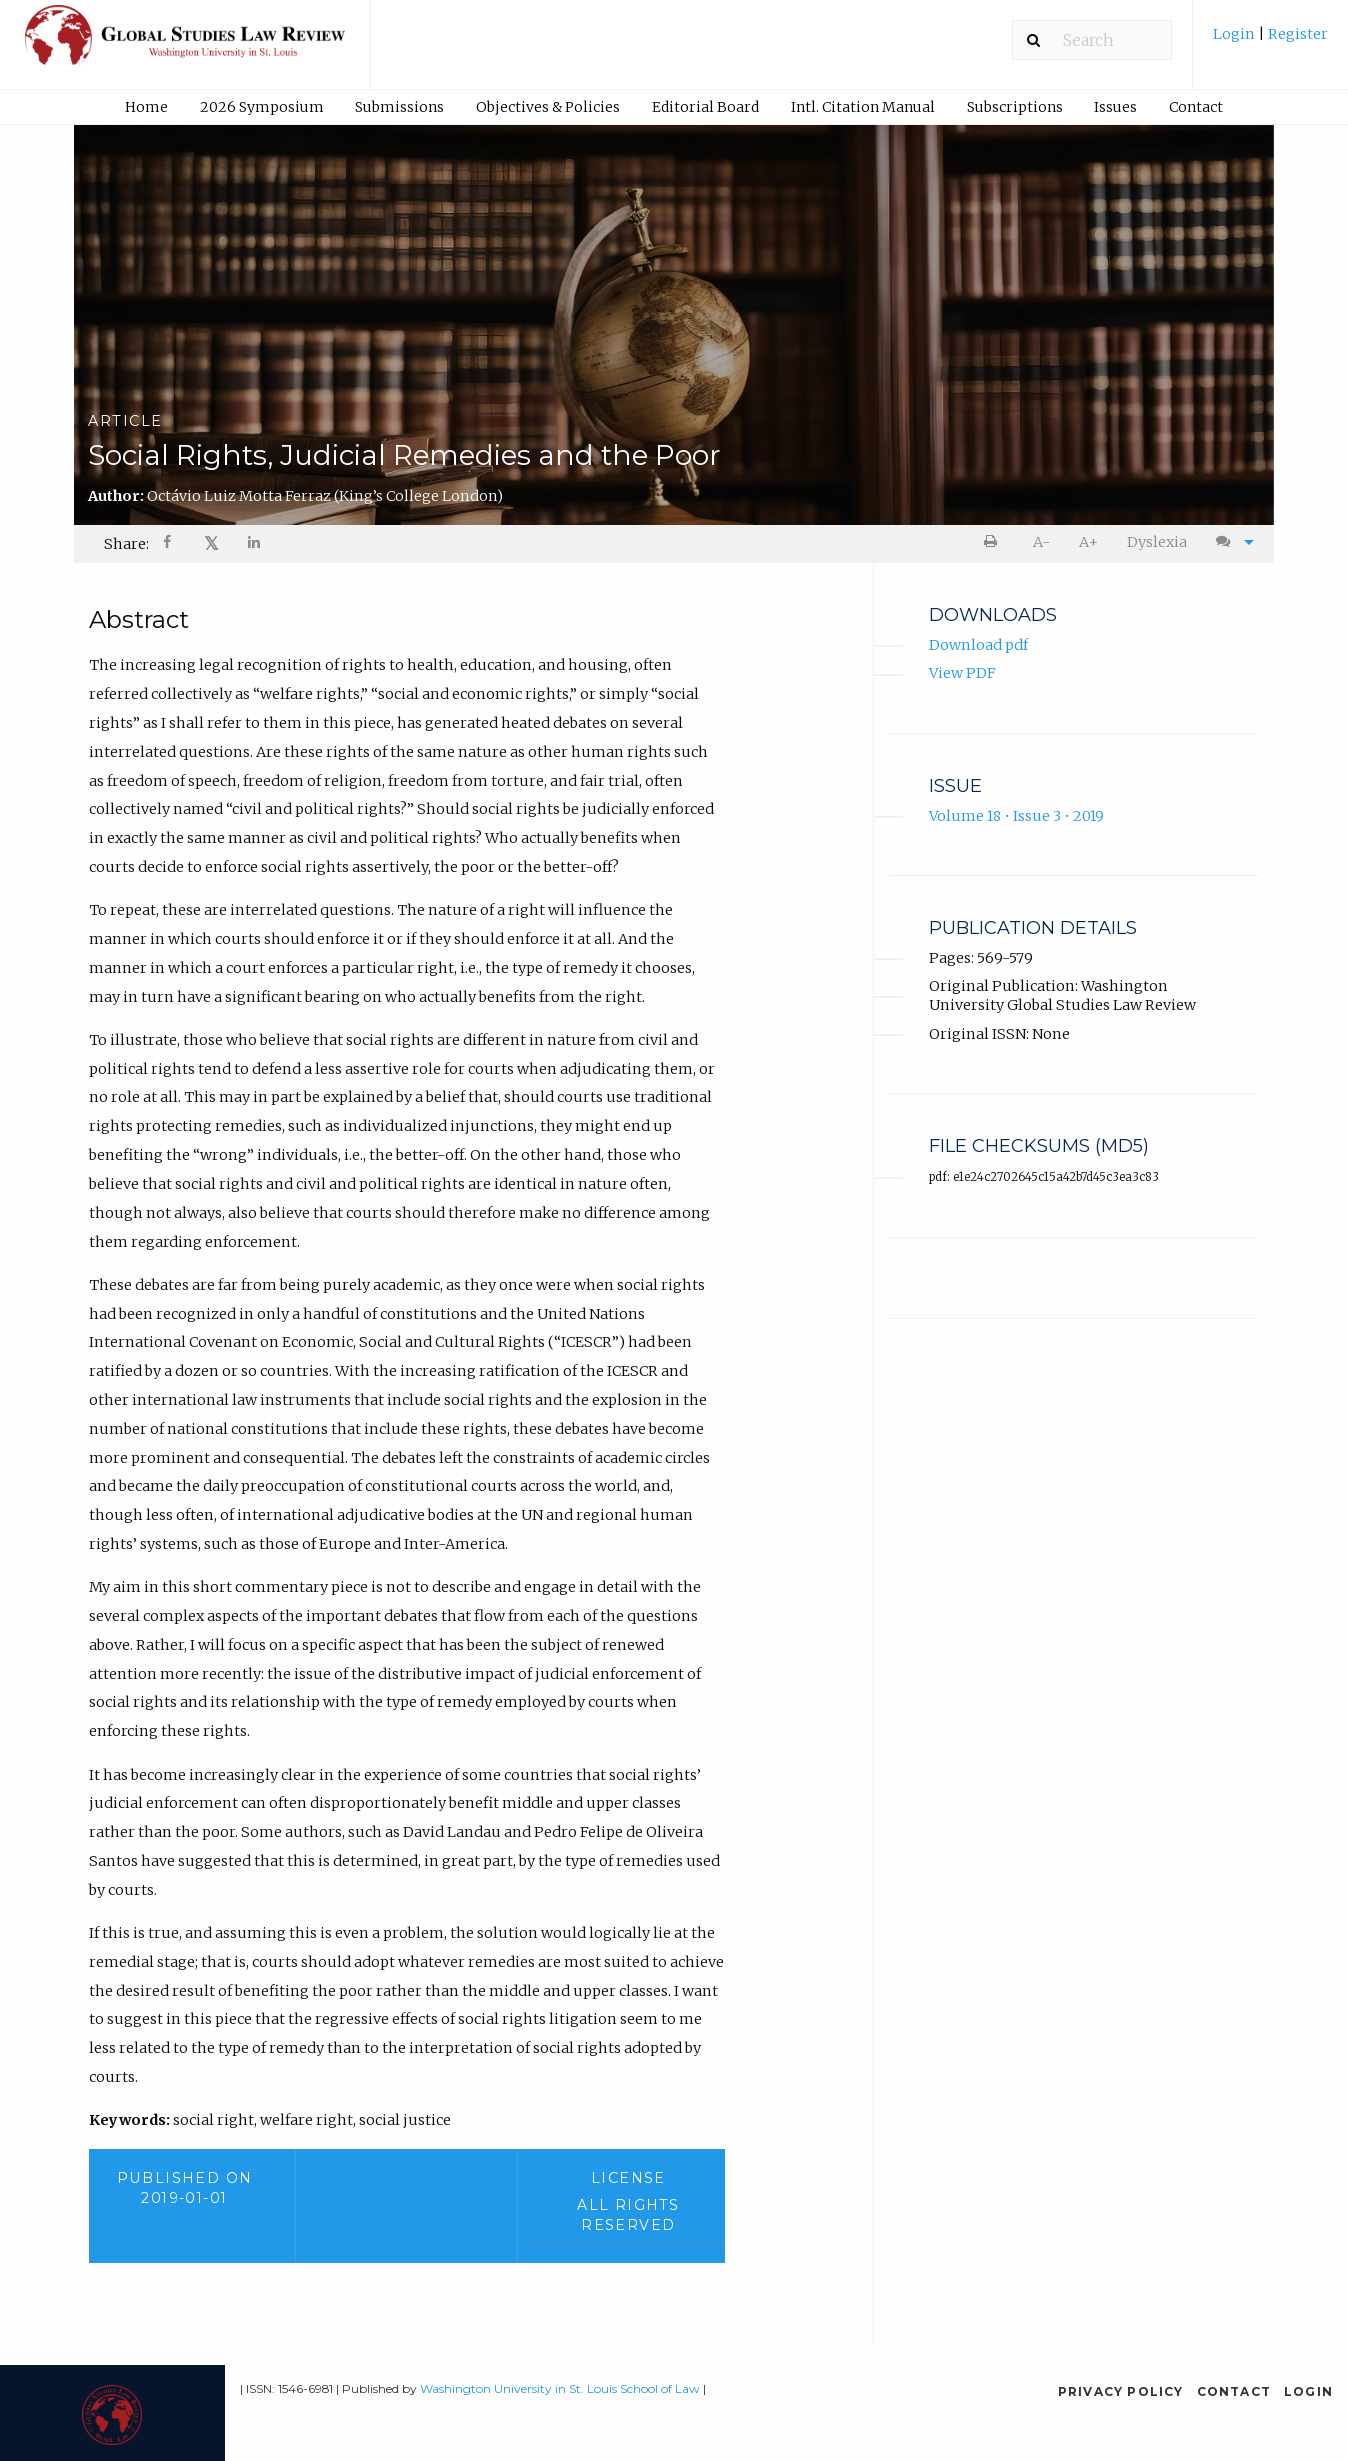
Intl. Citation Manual (863, 107)
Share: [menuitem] (126, 544)
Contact (1196, 107)
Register (1296, 34)
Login (1235, 34)
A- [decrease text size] (1041, 542)
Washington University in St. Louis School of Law (560, 2388)
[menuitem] (1270, 41)
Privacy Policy (1121, 2391)
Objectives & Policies (548, 107)
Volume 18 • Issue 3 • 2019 (1016, 816)
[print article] (994, 542)
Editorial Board (705, 107)
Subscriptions (1015, 107)
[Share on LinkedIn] (255, 544)
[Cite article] (1230, 542)
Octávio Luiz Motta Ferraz (325, 496)
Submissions (399, 107)
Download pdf (978, 645)
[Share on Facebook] (169, 544)
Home (146, 107)
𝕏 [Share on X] (211, 543)
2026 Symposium (262, 107)
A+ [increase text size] (1088, 542)
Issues (1115, 107)
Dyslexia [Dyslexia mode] (1157, 542)
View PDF (962, 673)
